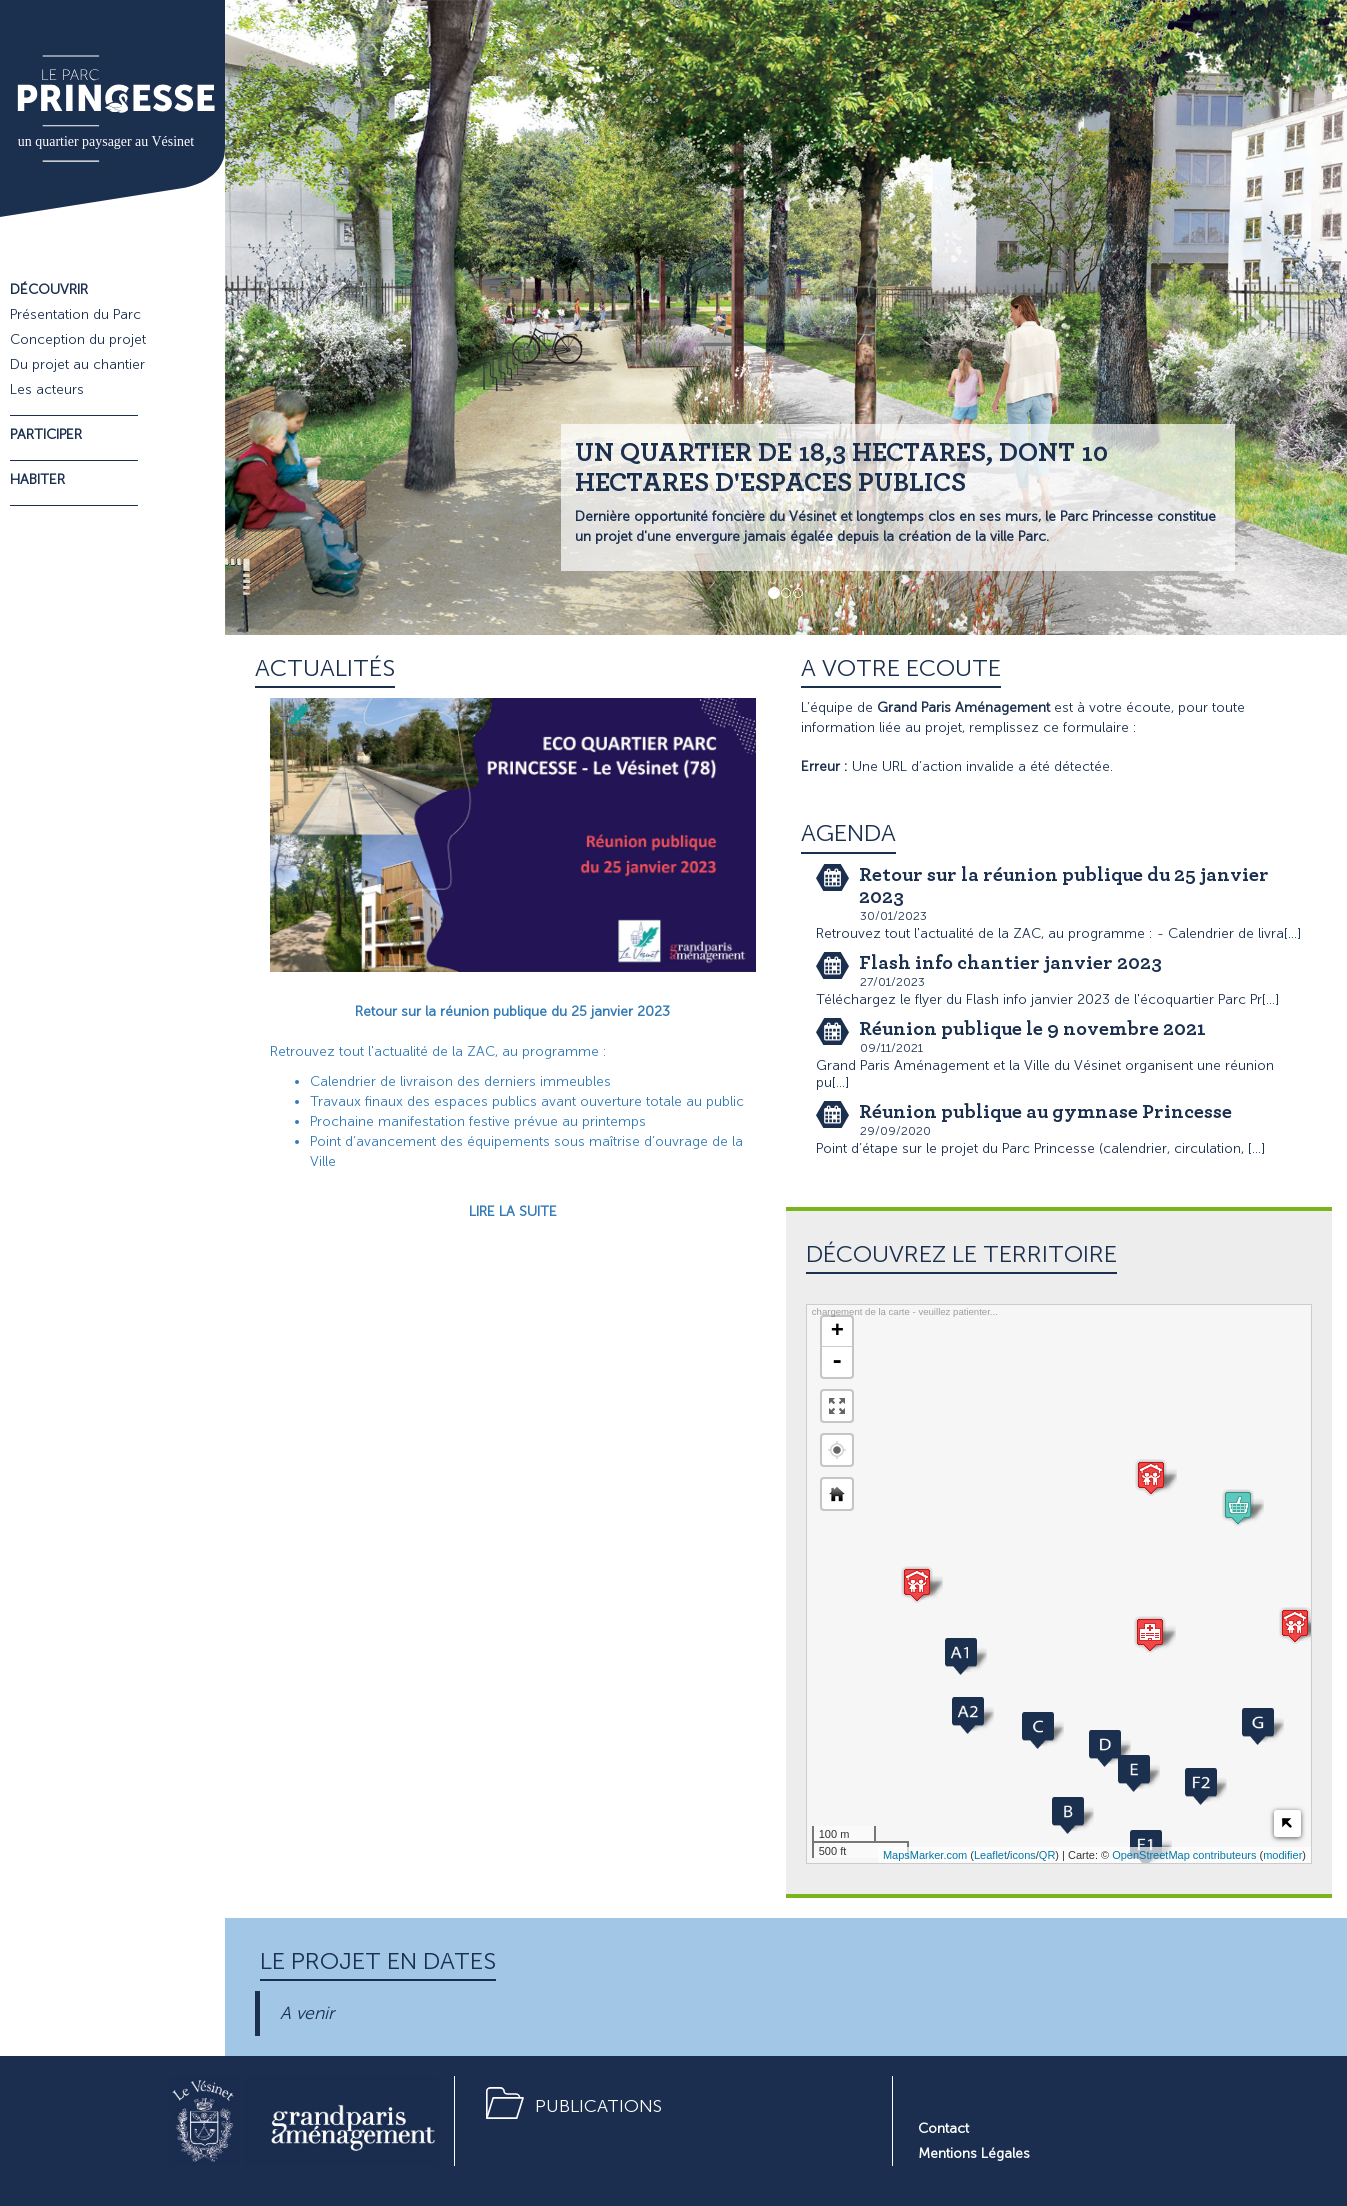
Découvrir (49, 289)
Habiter (37, 479)
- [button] (837, 1362)
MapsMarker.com (925, 1855)
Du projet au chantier (77, 364)
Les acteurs (47, 389)
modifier (1282, 1855)
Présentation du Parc (75, 314)
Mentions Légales (974, 2153)
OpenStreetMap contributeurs (1184, 1855)
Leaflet (990, 1855)
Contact (943, 2128)
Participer (46, 434)
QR (1047, 1855)
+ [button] (837, 1332)
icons (1023, 1855)
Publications (598, 2106)
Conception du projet (78, 339)
